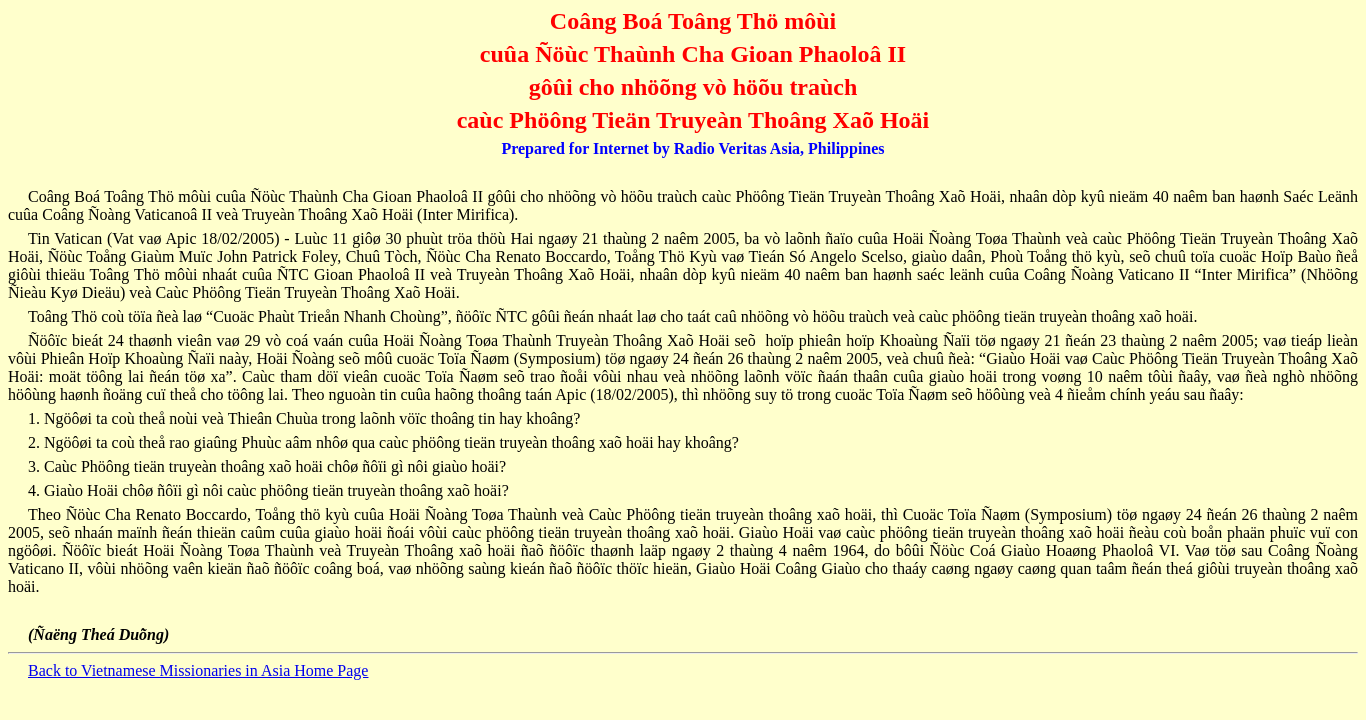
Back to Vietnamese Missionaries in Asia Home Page (198, 670)
